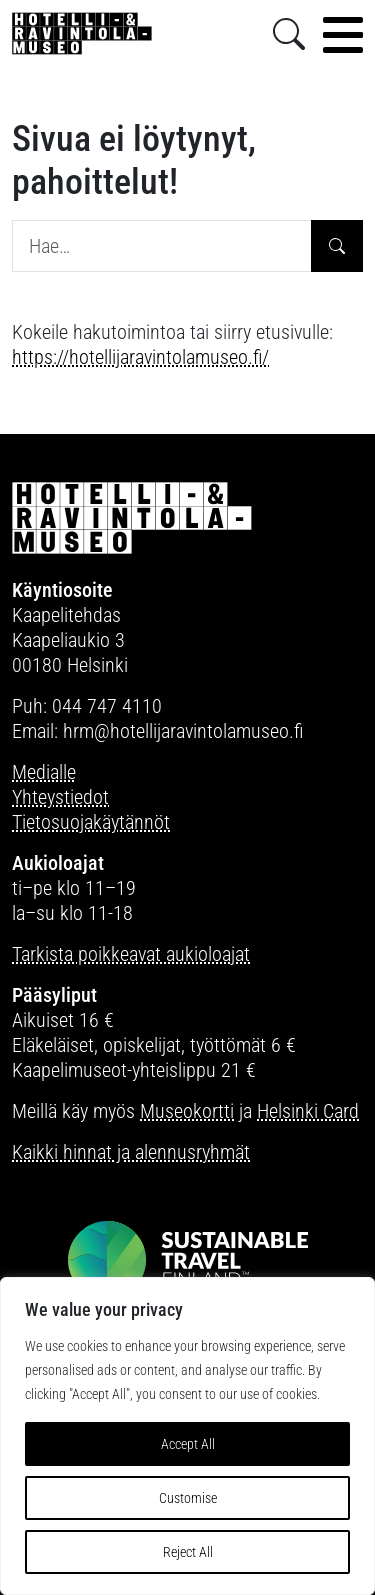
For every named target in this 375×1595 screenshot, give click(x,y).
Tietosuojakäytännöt (91, 822)
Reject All (188, 1552)
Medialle (44, 772)
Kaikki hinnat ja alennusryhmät (131, 1152)
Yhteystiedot (60, 797)
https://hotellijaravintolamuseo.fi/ (140, 357)
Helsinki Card (308, 1111)
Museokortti (187, 1111)
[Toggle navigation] (343, 35)
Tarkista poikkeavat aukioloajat (131, 954)
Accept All (188, 1444)
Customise (188, 1498)
